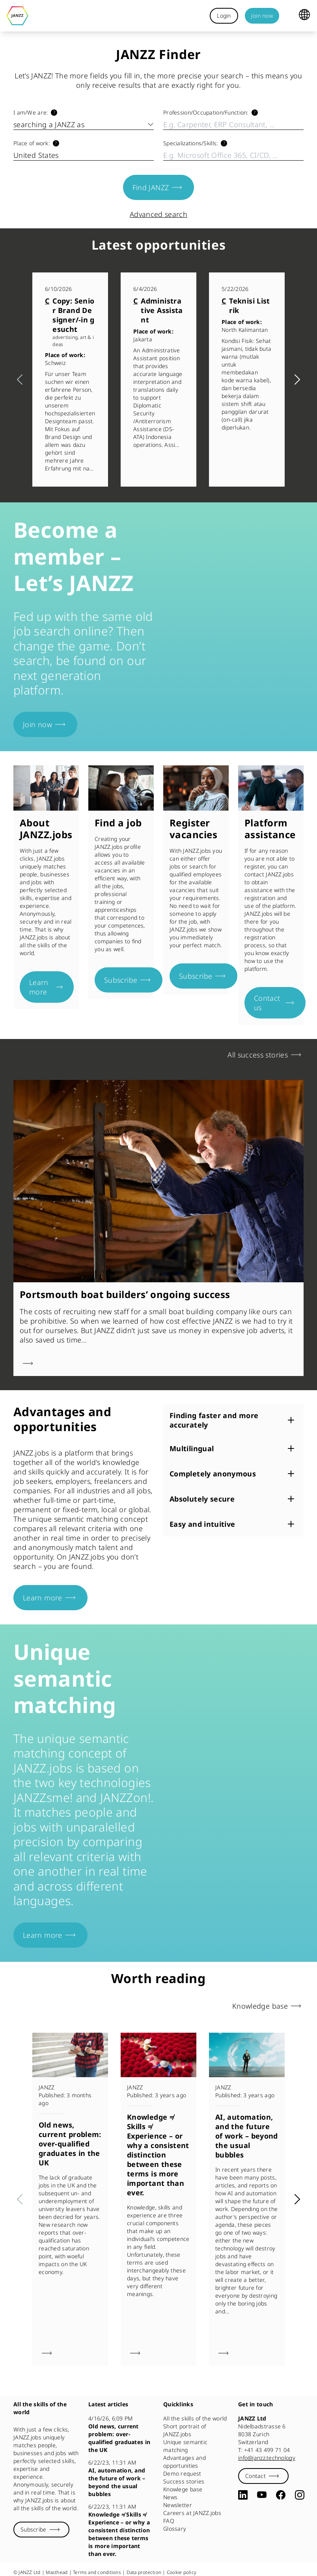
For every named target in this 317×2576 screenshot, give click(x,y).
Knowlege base (183, 2489)
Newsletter (177, 2505)
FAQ (168, 2520)
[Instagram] (299, 2495)
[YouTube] (262, 2495)
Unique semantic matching (185, 2446)
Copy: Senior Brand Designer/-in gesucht (73, 315)
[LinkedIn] (243, 2495)
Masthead (56, 2572)
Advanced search (158, 214)
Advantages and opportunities (184, 2461)
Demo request (182, 2473)
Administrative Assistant (162, 310)
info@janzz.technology (266, 2457)
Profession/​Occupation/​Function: (205, 112)
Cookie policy (181, 2572)
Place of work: (31, 143)
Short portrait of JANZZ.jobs (184, 2430)
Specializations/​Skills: (190, 143)
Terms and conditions (97, 2572)
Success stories (183, 2481)
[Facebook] (280, 2495)
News (170, 2497)
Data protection (144, 2572)
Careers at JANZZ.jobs (192, 2513)
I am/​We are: (30, 112)
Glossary (174, 2528)
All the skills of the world (195, 2418)
